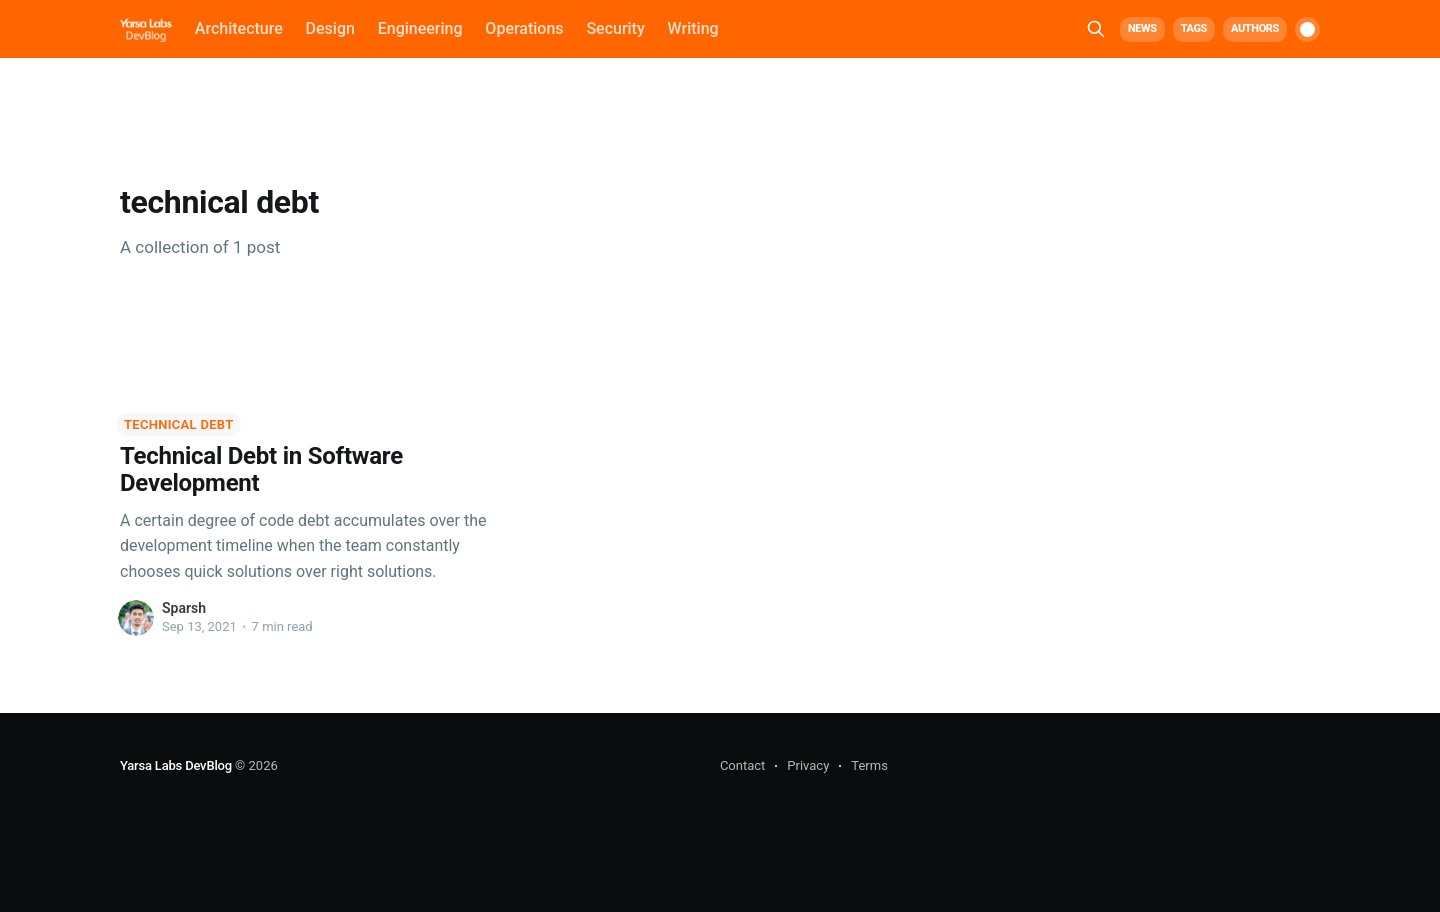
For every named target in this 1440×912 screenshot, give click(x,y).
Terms (869, 765)
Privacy (808, 765)
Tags (1194, 28)
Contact (742, 765)
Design (330, 28)
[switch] (1307, 29)
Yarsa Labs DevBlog (176, 765)
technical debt (178, 424)
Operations (524, 28)
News (1142, 28)
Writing (693, 28)
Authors (1255, 28)
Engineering (420, 28)
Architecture (239, 28)
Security (615, 28)
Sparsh (184, 608)
